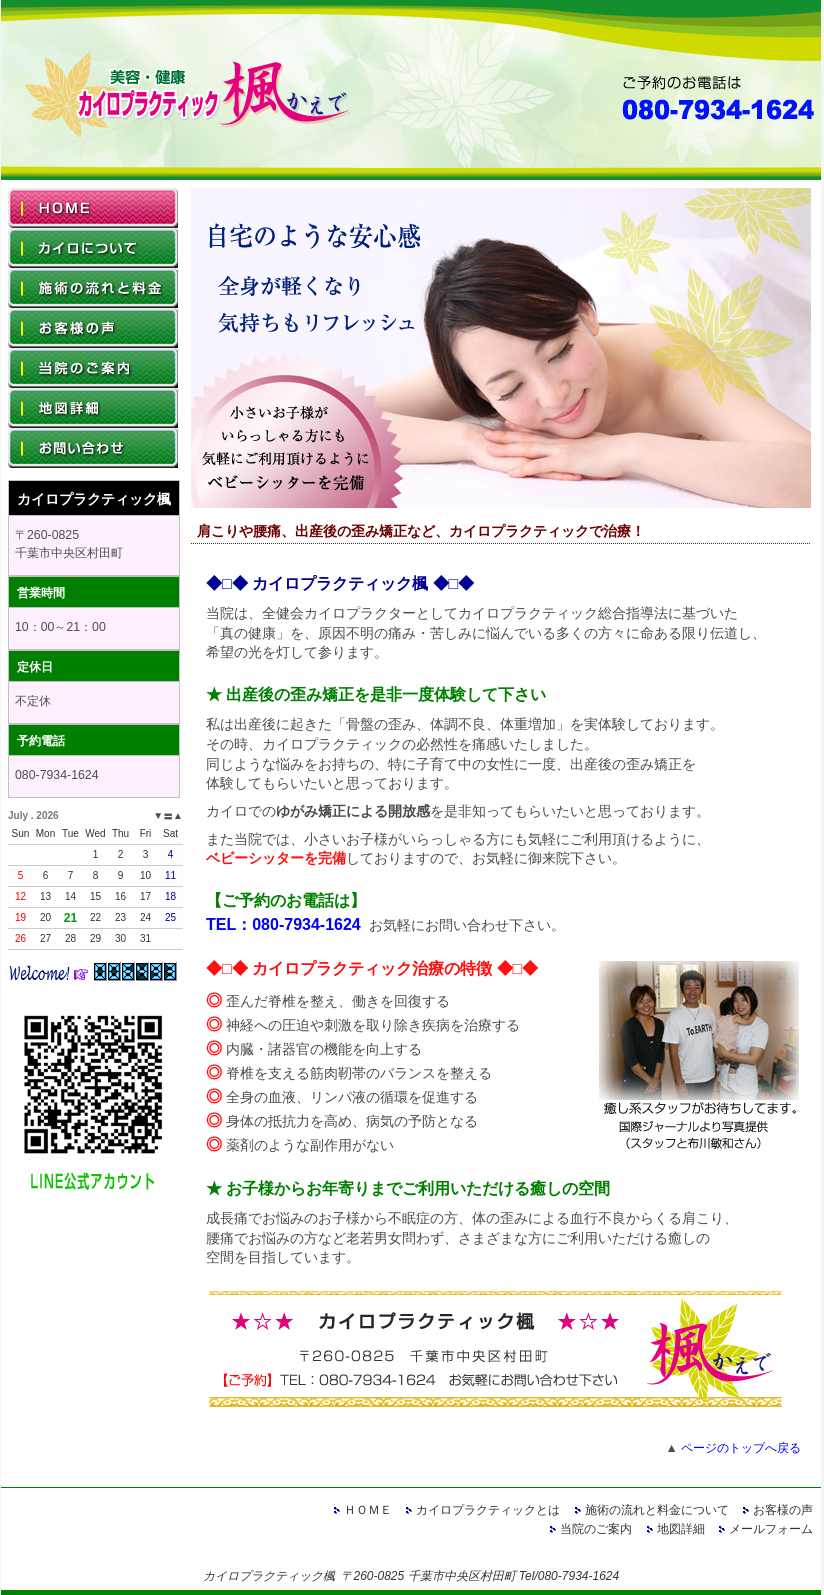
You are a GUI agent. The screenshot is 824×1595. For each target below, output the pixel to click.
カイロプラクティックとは (488, 1510)
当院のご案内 (596, 1529)
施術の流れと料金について (657, 1510)
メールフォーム (771, 1529)
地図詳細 (681, 1529)
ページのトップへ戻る (741, 1448)
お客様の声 (783, 1510)
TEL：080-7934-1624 (283, 924)
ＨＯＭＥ (368, 1510)
